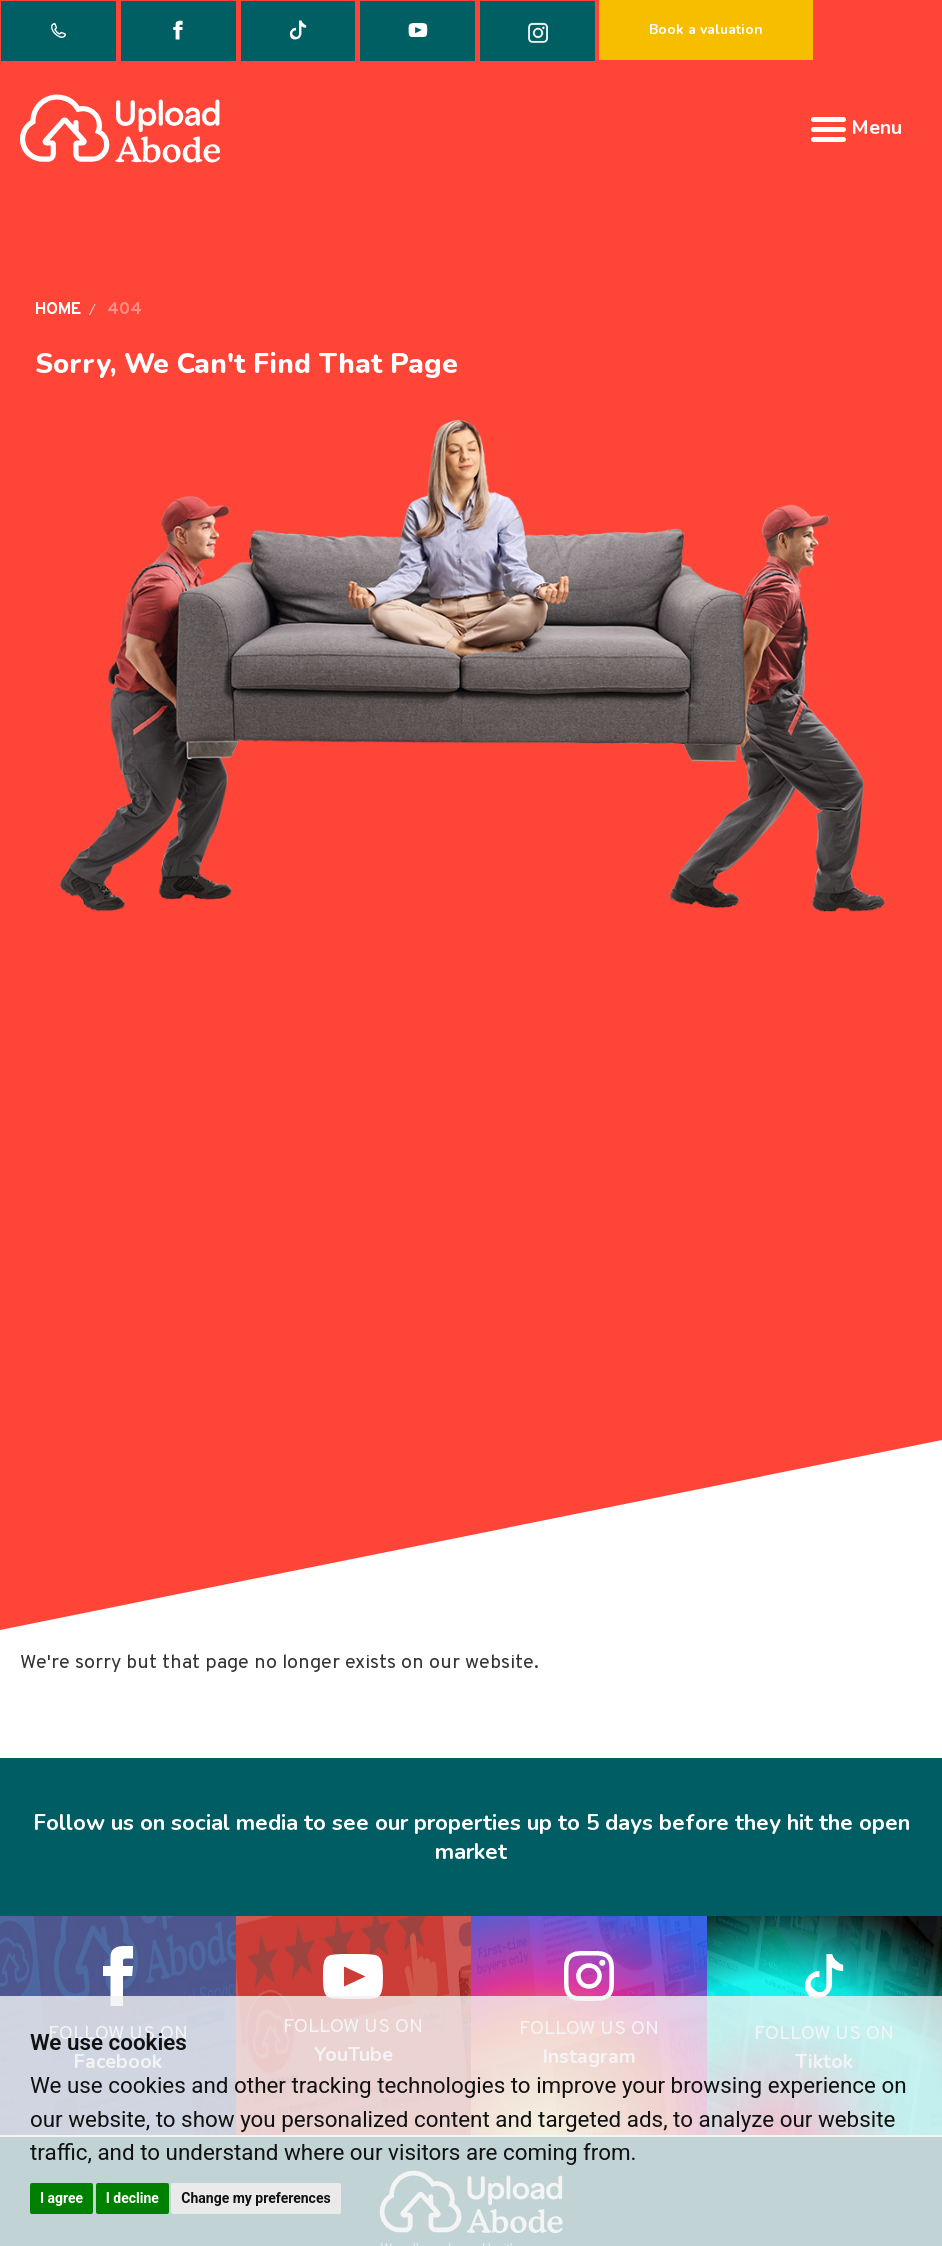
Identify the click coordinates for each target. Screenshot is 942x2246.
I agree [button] (61, 2198)
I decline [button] (132, 2198)
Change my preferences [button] (255, 2198)
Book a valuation (706, 29)
